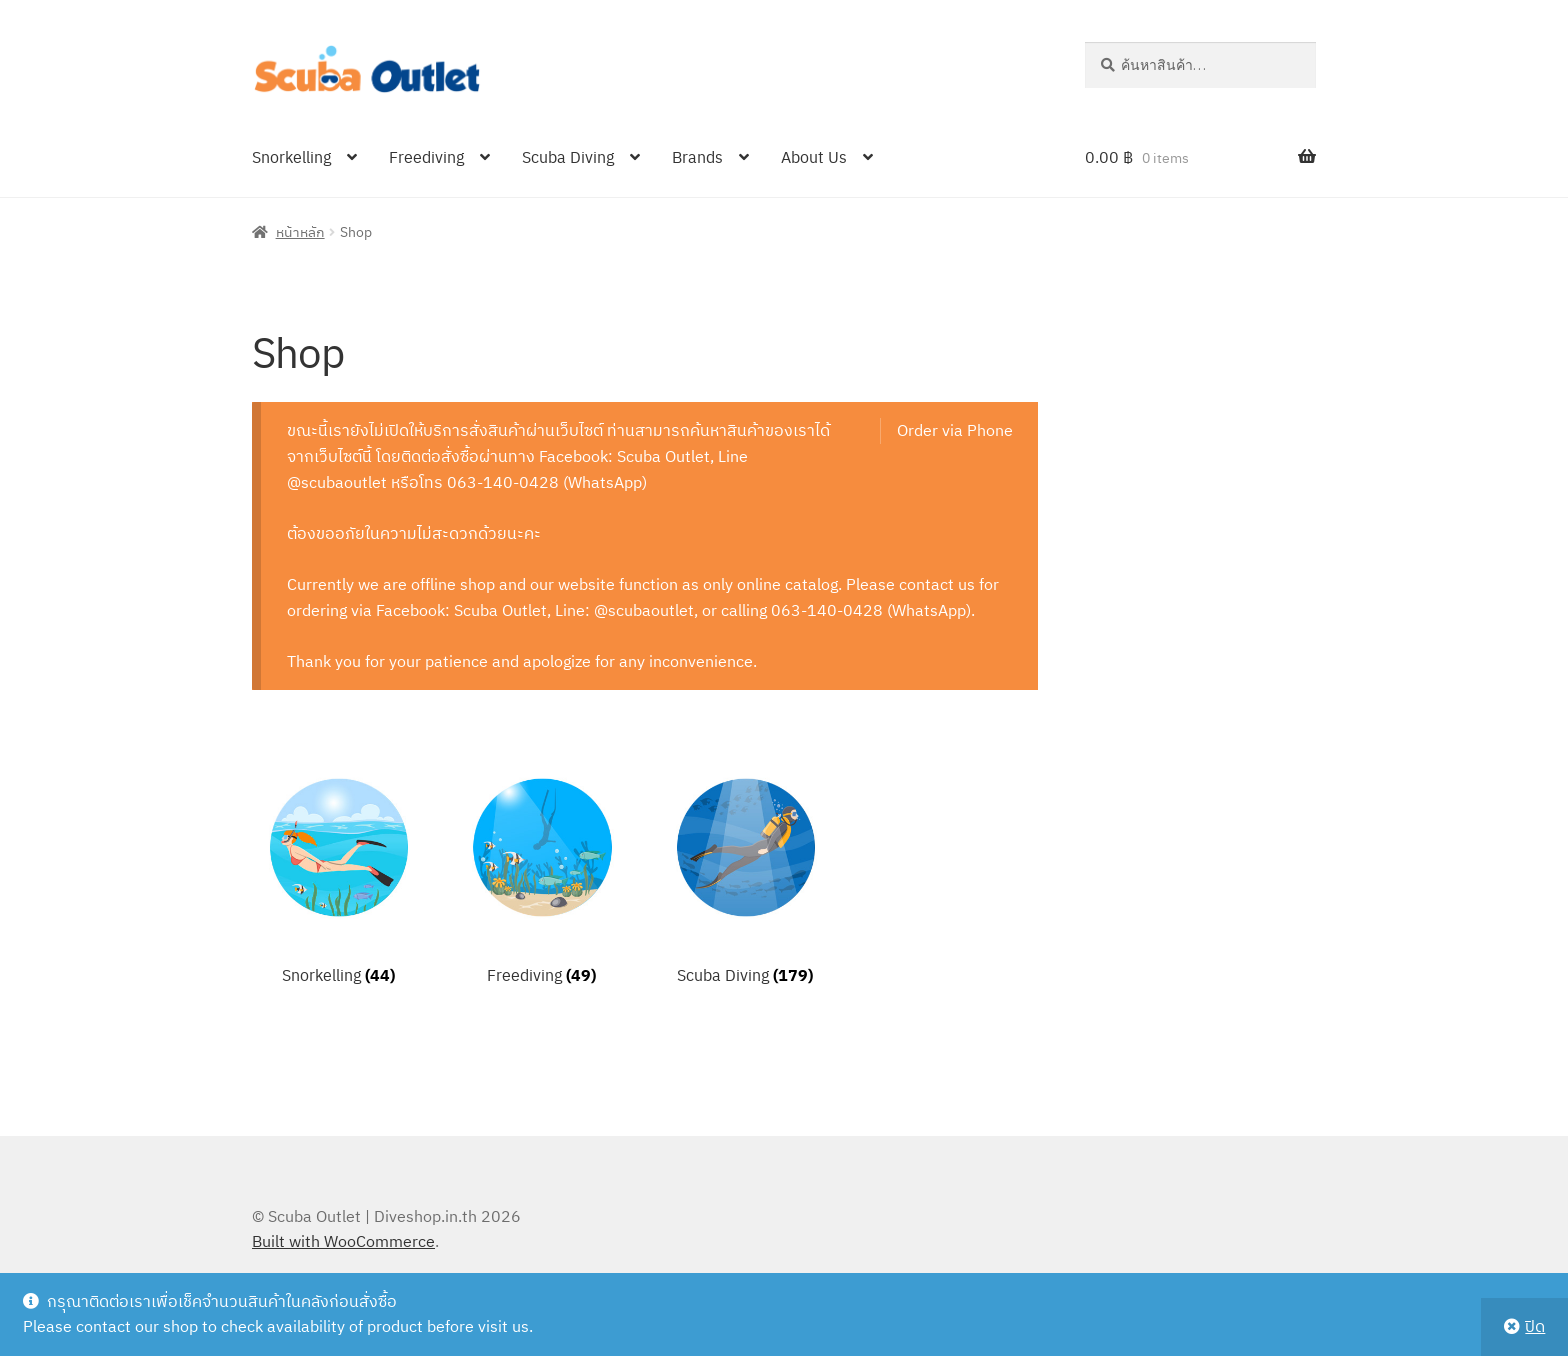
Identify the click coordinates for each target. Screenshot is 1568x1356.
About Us (814, 156)
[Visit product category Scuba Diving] (745, 876)
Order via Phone (955, 430)
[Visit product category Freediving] (541, 876)
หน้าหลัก (300, 231)
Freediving (426, 156)
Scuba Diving (568, 156)
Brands (697, 156)
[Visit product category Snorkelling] (338, 876)
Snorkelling (291, 156)
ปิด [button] (1535, 1326)
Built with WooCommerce (343, 1241)
